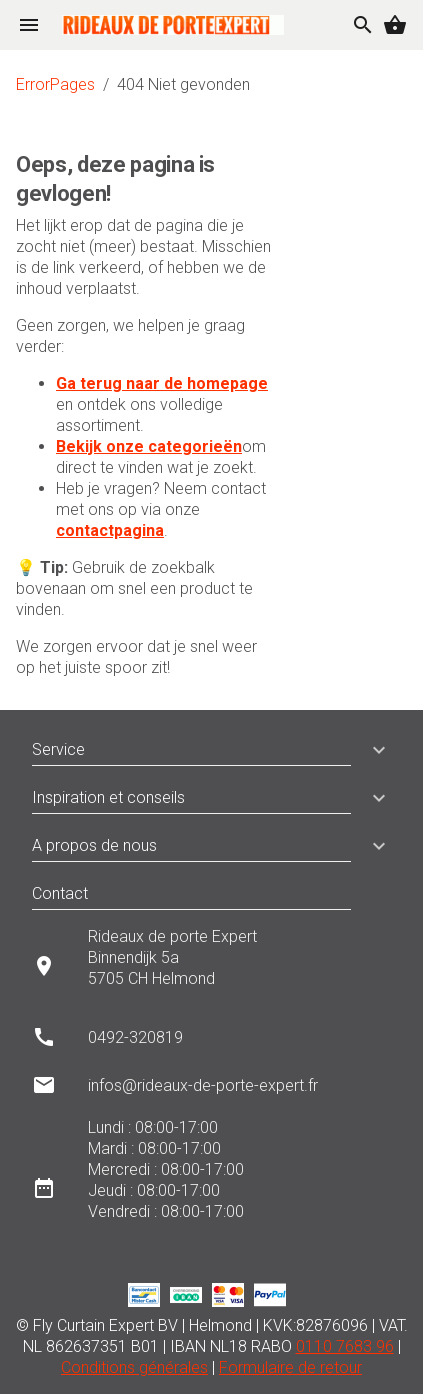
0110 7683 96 (345, 1346)
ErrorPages (55, 84)
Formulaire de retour (290, 1367)
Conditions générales (134, 1367)
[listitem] (211, 965)
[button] (371, 750)
